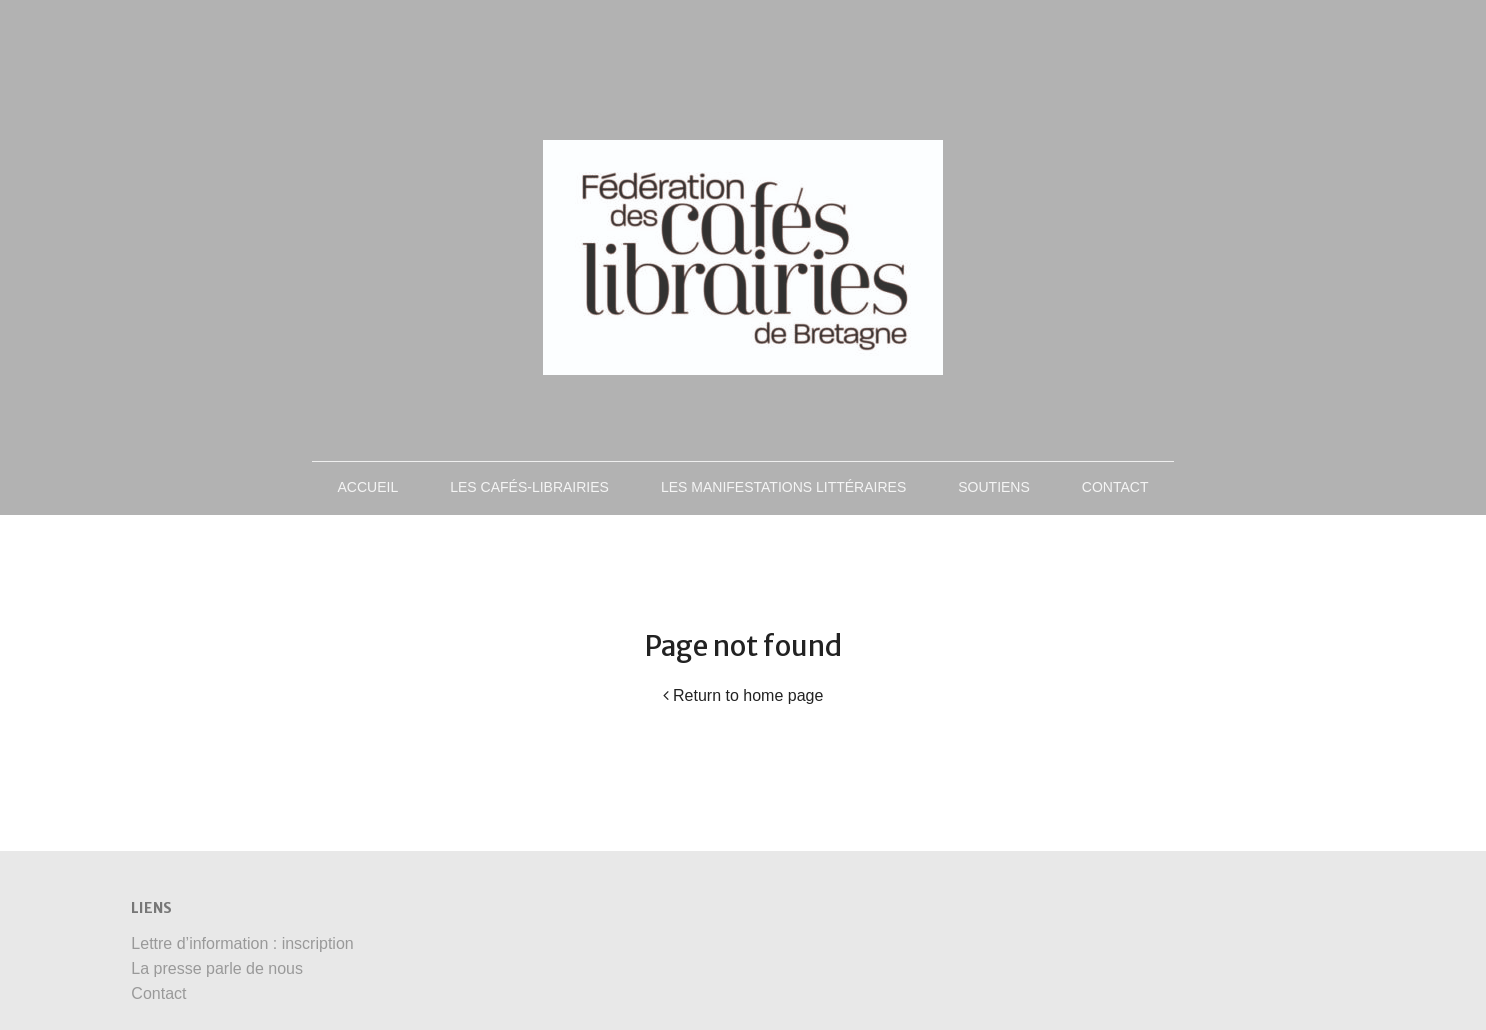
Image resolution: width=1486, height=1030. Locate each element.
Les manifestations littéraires (783, 487)
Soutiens (994, 487)
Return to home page (743, 695)
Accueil (368, 487)
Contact (1115, 487)
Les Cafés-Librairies (529, 487)
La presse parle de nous (217, 968)
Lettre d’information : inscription (242, 943)
